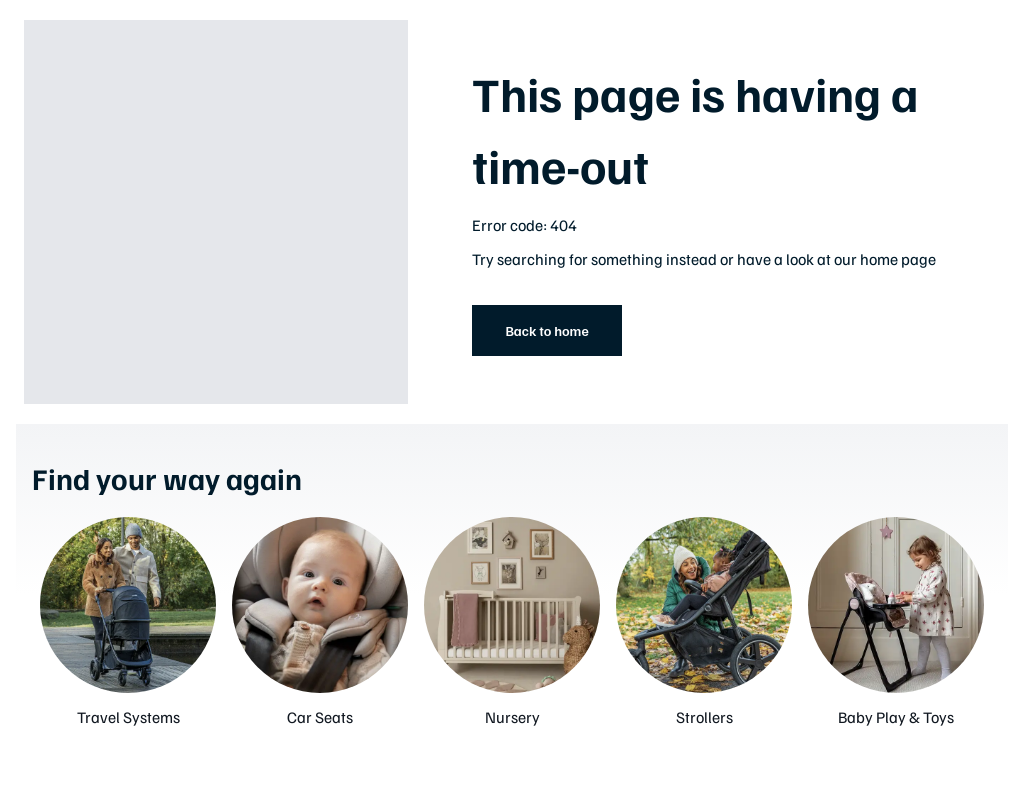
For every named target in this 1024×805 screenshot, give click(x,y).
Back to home (546, 330)
